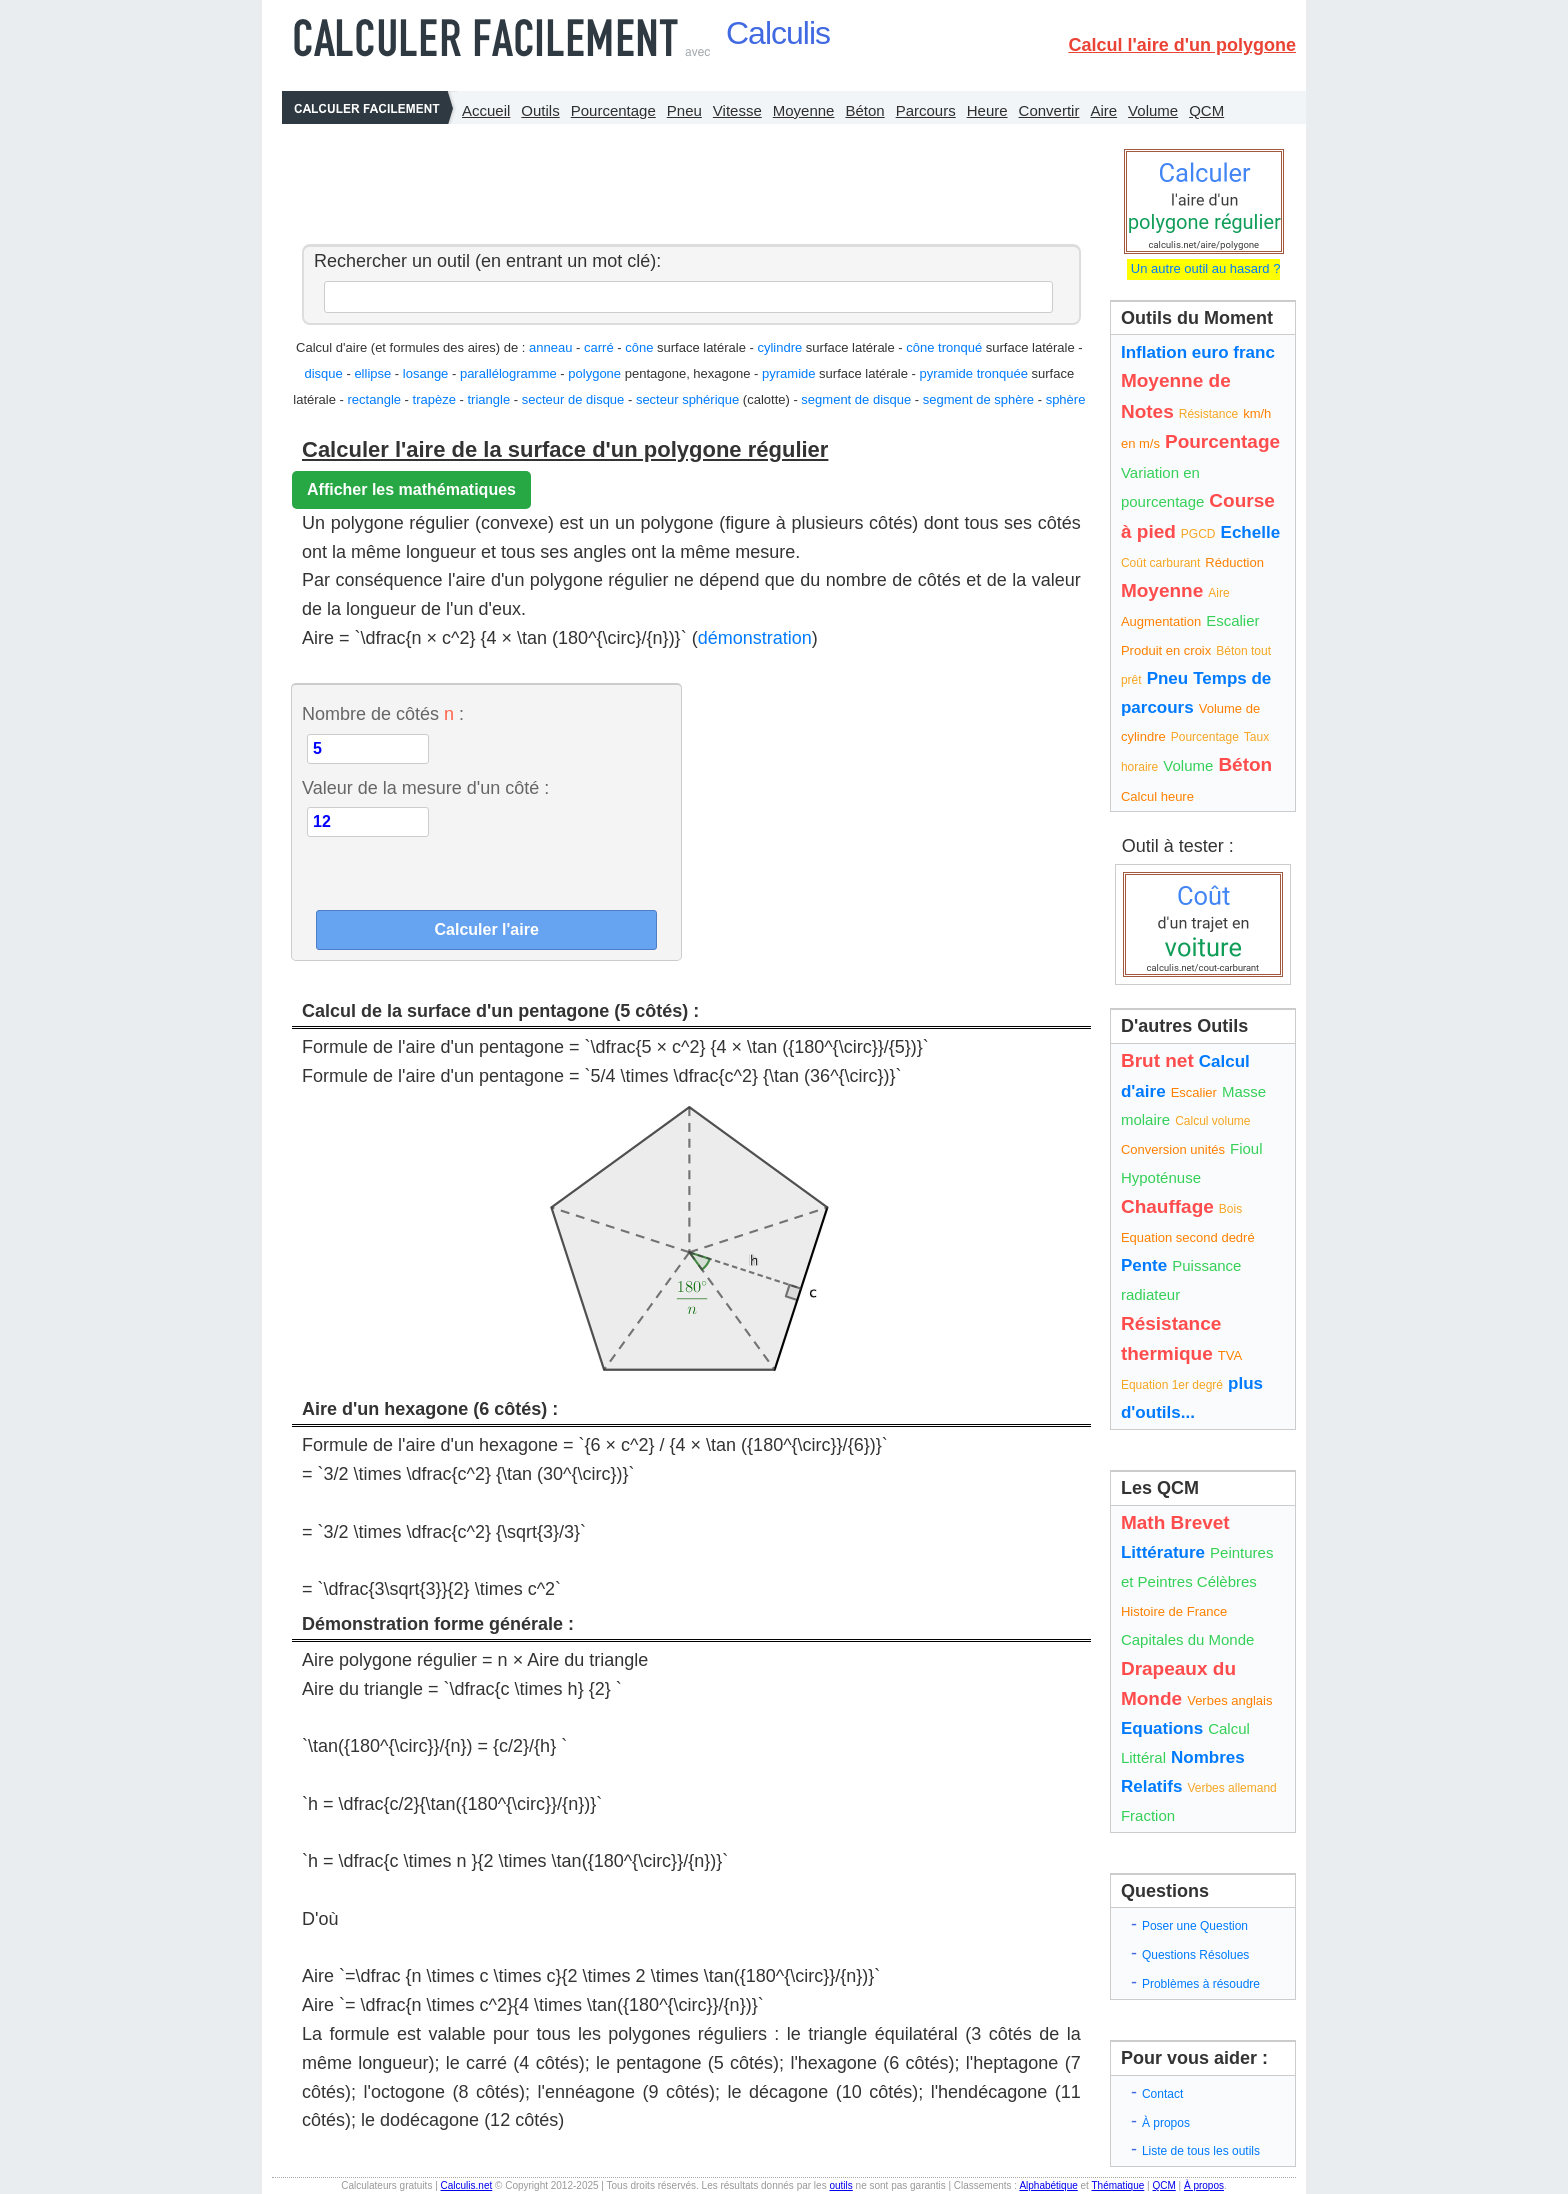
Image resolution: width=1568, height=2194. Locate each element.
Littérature (1163, 1552)
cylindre (779, 347)
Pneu (684, 110)
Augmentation (1161, 621)
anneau (550, 347)
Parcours (926, 110)
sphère (1066, 399)
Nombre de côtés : (383, 714)
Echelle (1251, 532)
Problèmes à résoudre (1201, 1984)
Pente (1144, 1265)
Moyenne (804, 110)
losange (426, 373)
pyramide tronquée (974, 373)
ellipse (372, 373)
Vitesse (737, 110)
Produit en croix (1166, 650)
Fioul (1246, 1148)
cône (639, 347)
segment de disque (856, 399)
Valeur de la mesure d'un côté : (425, 788)
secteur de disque (573, 399)
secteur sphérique (687, 399)
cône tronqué (944, 347)
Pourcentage (613, 110)
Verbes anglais (1229, 1700)
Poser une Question (1195, 1926)
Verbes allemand (1231, 1788)
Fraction (1148, 1815)
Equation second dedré (1188, 1237)
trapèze (434, 399)
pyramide (788, 373)
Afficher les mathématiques (411, 489)
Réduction (1234, 562)
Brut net (1157, 1060)
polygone (594, 373)
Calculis (778, 33)
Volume (1153, 110)
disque (324, 373)
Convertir (1049, 110)
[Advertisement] (686, 179)
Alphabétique (1048, 2185)
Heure (987, 110)
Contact (1162, 2094)
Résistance (1208, 414)
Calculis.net (467, 2185)
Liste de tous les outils (1201, 2151)
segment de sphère (978, 399)
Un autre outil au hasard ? (1203, 268)
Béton (864, 110)
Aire (1103, 110)
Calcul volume (1212, 1121)
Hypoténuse (1161, 1177)
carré (599, 347)
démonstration (755, 638)
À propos (1166, 2123)
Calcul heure (1157, 796)
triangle (489, 399)
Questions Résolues (1195, 1955)
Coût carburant (1160, 563)
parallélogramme (508, 373)
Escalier (1232, 620)
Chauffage (1167, 1206)
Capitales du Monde (1187, 1639)
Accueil (486, 110)
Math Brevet (1175, 1522)
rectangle (374, 399)
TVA (1230, 1355)
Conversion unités (1173, 1149)
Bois (1230, 1209)
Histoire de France (1174, 1611)
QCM (1206, 110)
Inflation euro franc (1198, 352)
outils (840, 2185)
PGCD (1198, 534)
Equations (1162, 1728)
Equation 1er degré (1172, 1385)
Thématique (1117, 2185)
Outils (540, 110)
